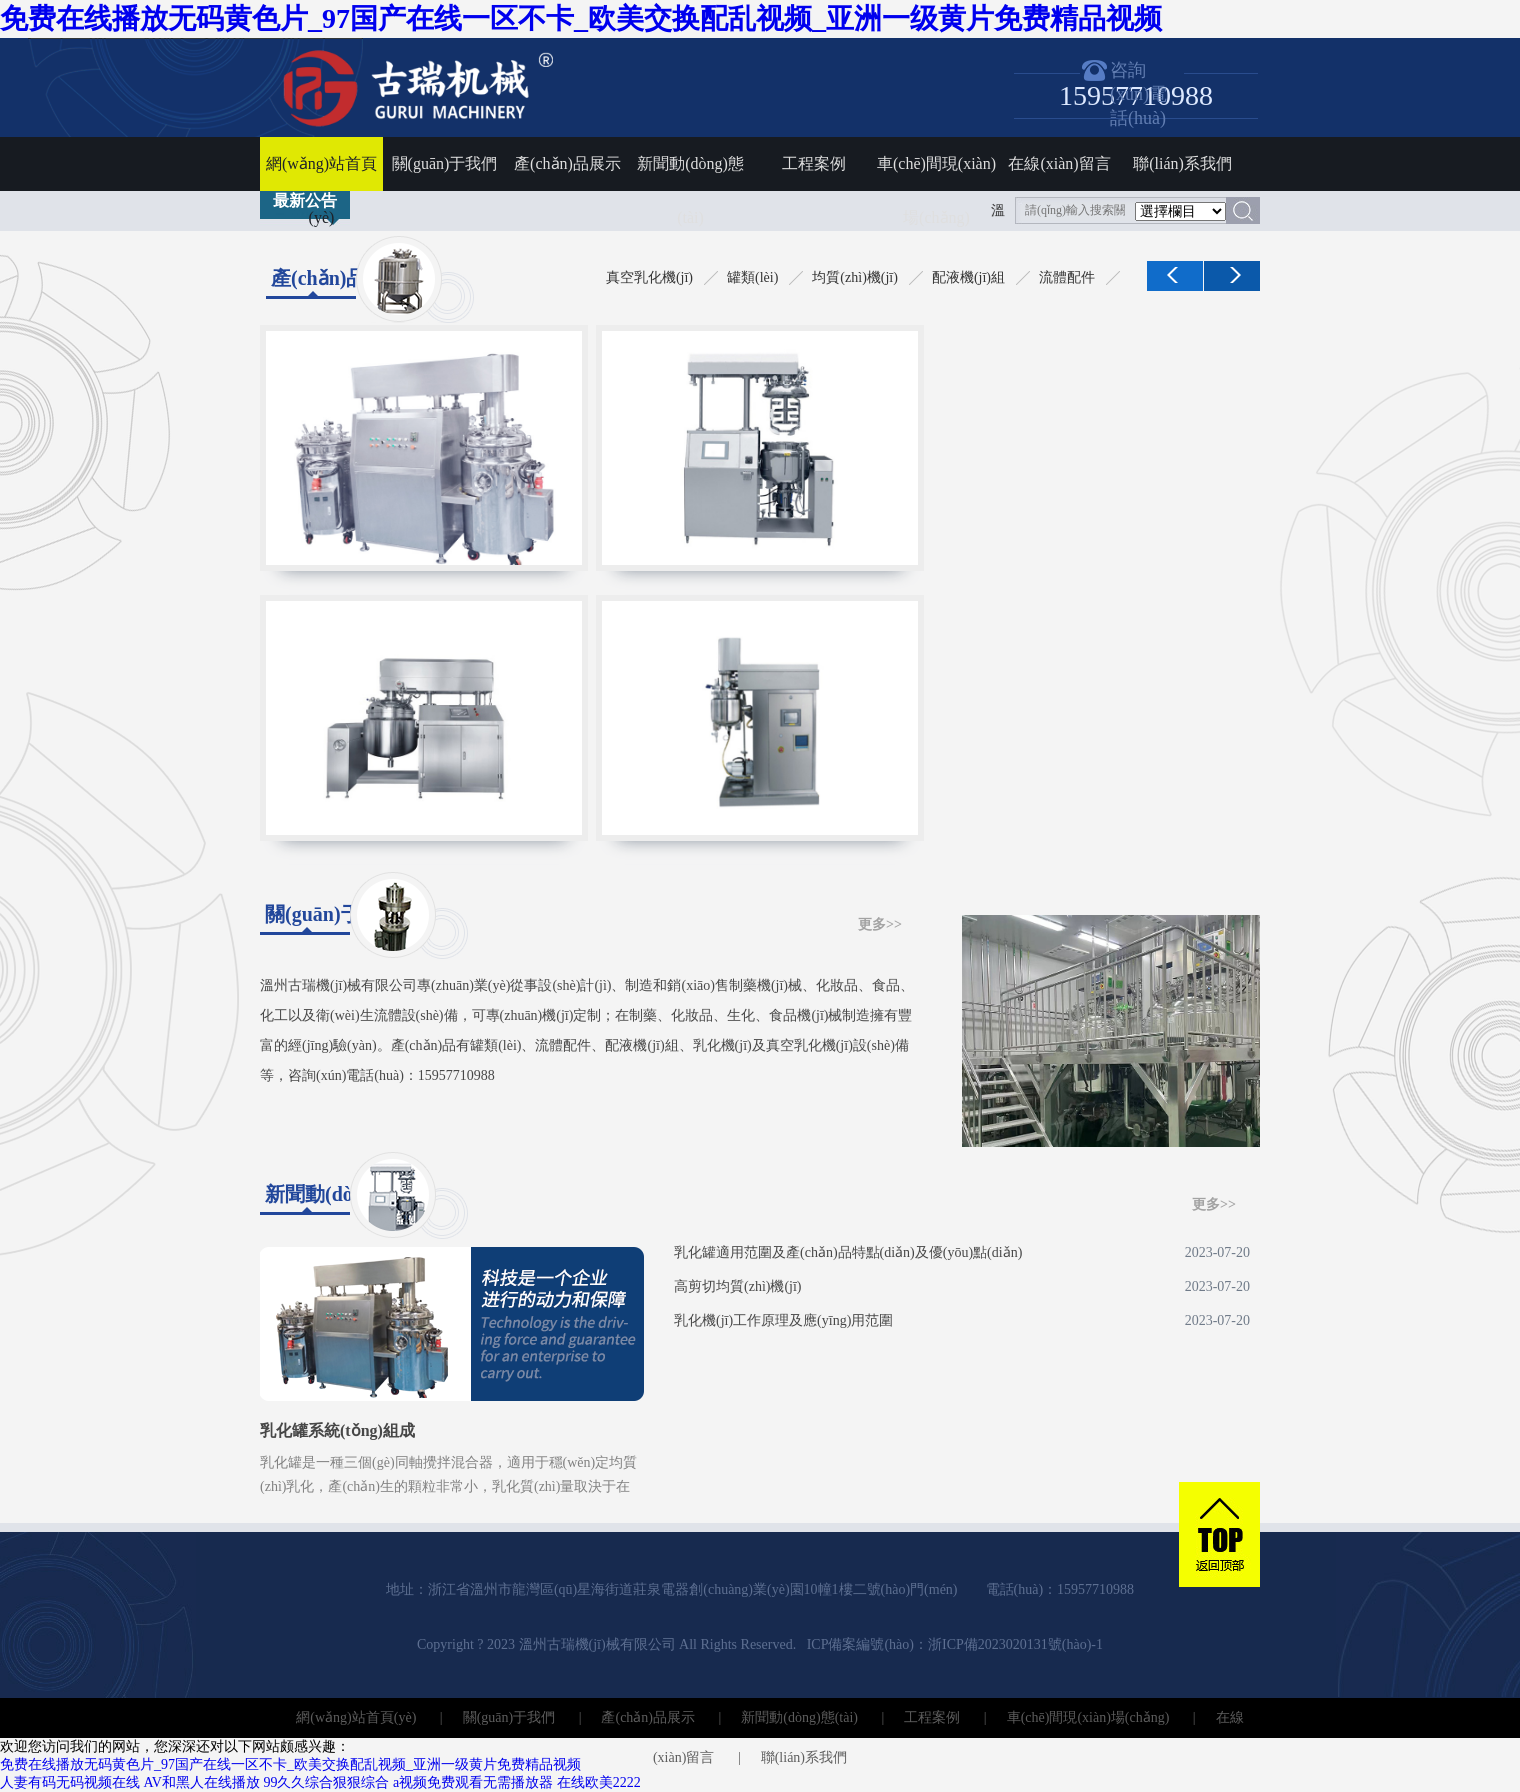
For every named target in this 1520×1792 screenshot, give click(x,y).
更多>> (880, 924)
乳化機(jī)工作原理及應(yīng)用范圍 (962, 1321)
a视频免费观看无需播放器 (473, 1782)
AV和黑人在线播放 (202, 1782)
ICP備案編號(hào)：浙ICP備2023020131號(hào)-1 (955, 1644)
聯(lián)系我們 (1182, 163)
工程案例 (814, 163)
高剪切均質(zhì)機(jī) (962, 1287)
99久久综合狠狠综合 (326, 1782)
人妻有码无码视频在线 (70, 1782)
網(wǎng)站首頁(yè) (321, 173)
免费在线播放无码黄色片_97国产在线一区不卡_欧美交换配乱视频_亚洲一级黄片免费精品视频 (581, 18)
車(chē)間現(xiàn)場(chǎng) (936, 173)
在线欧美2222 (599, 1782)
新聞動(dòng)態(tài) (690, 173)
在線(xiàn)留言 (1059, 163)
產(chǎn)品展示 (567, 163)
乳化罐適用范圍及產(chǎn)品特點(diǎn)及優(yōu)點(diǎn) (962, 1253)
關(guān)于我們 (445, 163)
